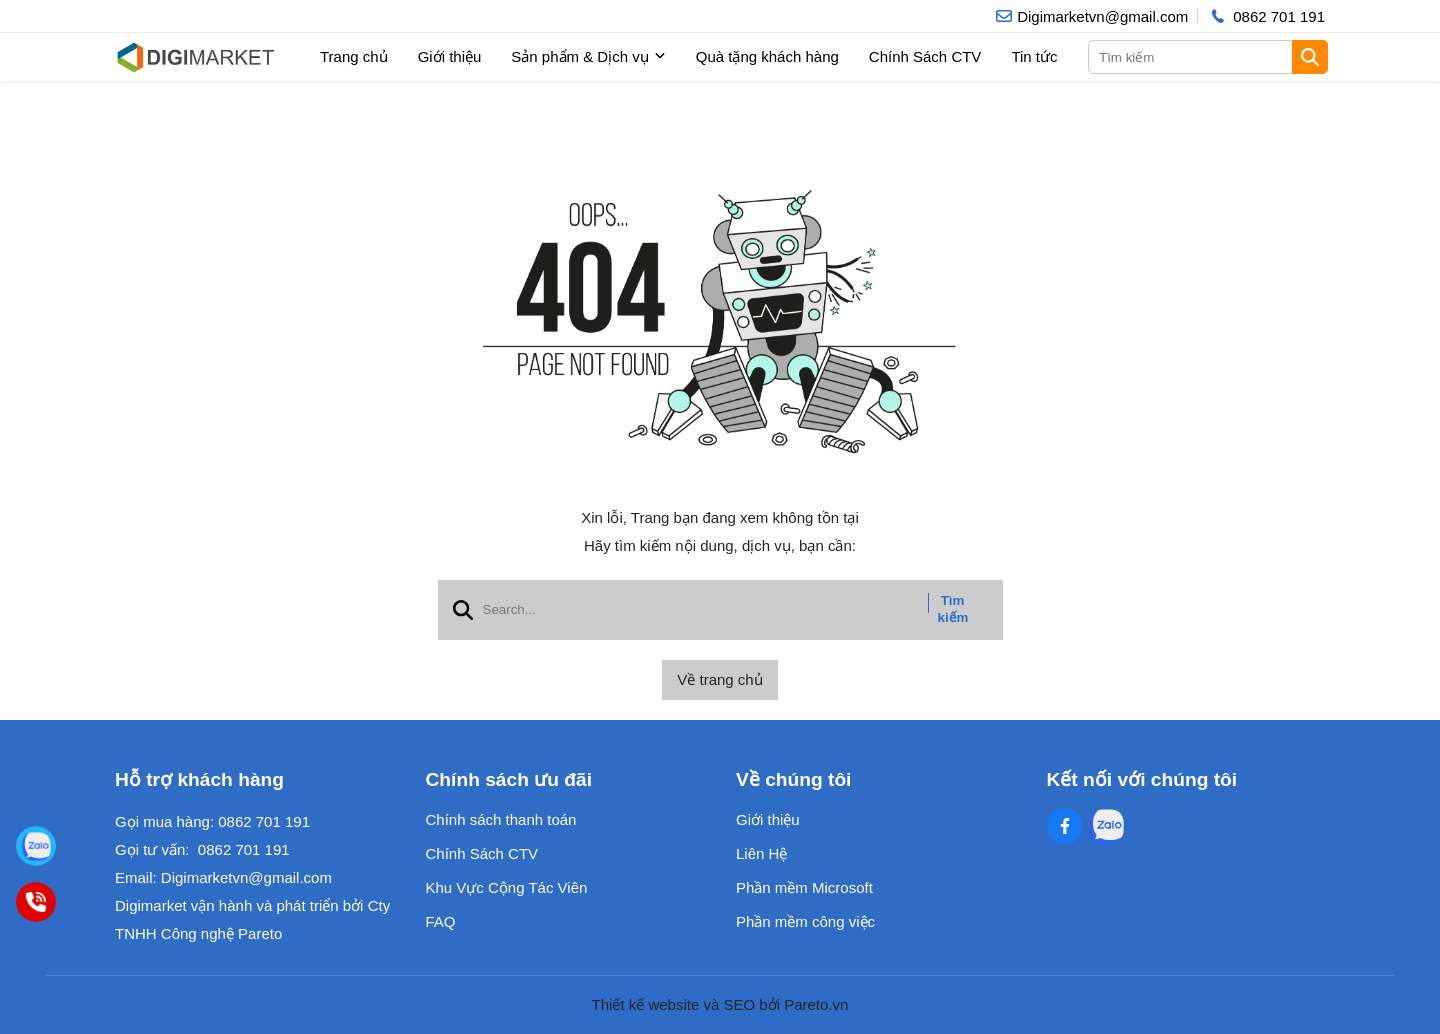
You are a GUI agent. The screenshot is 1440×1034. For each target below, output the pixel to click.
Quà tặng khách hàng (767, 56)
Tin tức (1034, 56)
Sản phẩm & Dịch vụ (588, 57)
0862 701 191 (264, 821)
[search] (1206, 57)
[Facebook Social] (1065, 826)
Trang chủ (354, 56)
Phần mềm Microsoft (804, 887)
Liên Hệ (761, 853)
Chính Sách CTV (925, 56)
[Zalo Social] (1107, 826)
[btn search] (1310, 57)
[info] (1092, 16)
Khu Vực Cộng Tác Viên (507, 887)
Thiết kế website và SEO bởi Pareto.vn (720, 1004)
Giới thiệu (450, 56)
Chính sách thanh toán (501, 819)
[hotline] (1266, 16)
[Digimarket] (35, 845)
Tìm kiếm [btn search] (953, 609)
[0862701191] (35, 901)
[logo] (195, 57)
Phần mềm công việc (805, 921)
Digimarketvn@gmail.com (246, 877)
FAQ (441, 921)
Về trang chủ (719, 679)
